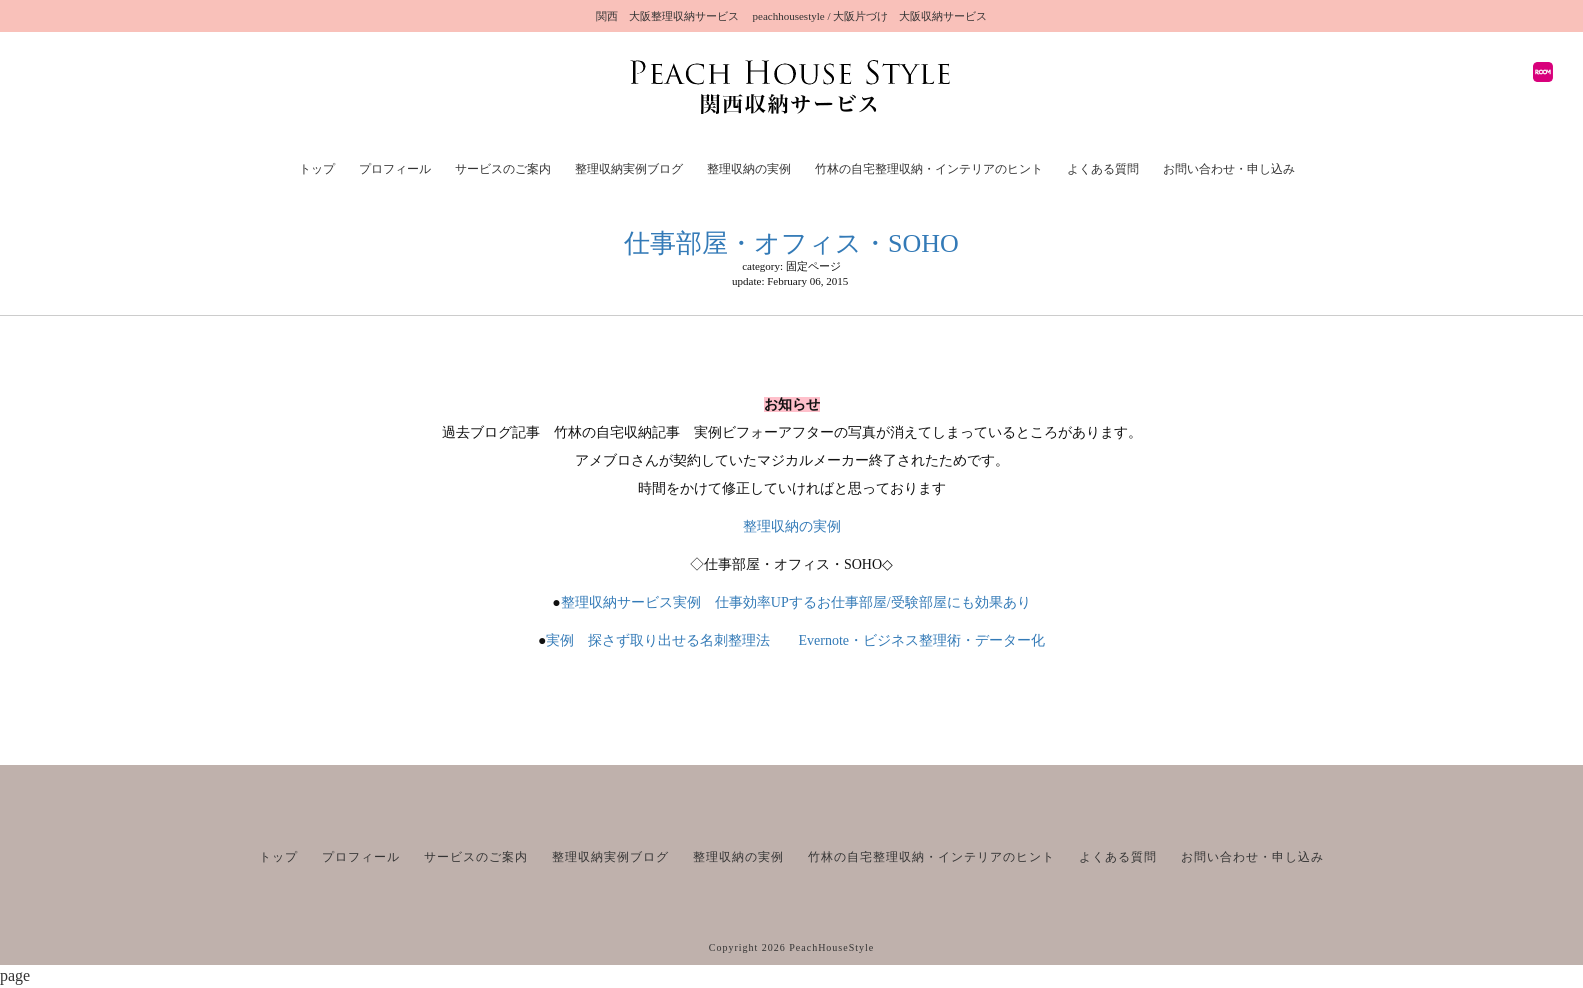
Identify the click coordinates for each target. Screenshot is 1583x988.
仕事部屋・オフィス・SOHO (791, 243)
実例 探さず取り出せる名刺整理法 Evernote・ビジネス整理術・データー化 (802, 640)
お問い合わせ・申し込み (1229, 169)
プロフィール (395, 169)
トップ (317, 169)
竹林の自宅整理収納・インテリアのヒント (929, 169)
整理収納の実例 (749, 169)
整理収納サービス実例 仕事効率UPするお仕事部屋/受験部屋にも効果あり (796, 602)
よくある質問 (1103, 169)
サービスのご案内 (503, 169)
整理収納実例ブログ (629, 169)
